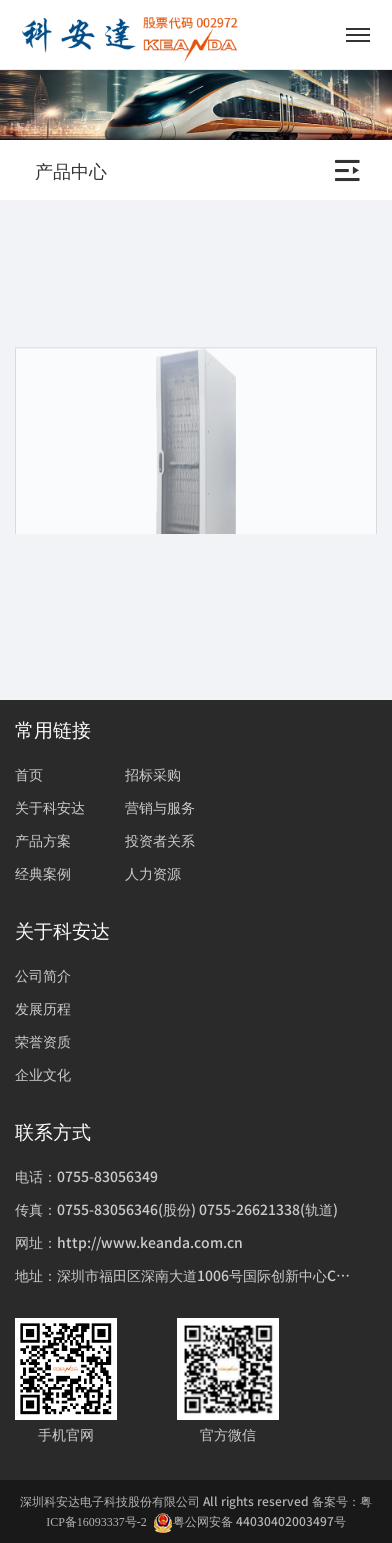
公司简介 (43, 975)
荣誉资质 (43, 1041)
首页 (29, 774)
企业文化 (43, 1074)
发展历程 (43, 1008)
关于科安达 (50, 807)
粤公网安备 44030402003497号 (249, 1521)
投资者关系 (160, 840)
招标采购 (153, 774)
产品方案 (43, 840)
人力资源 (153, 873)
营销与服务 (160, 807)
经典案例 (43, 873)
